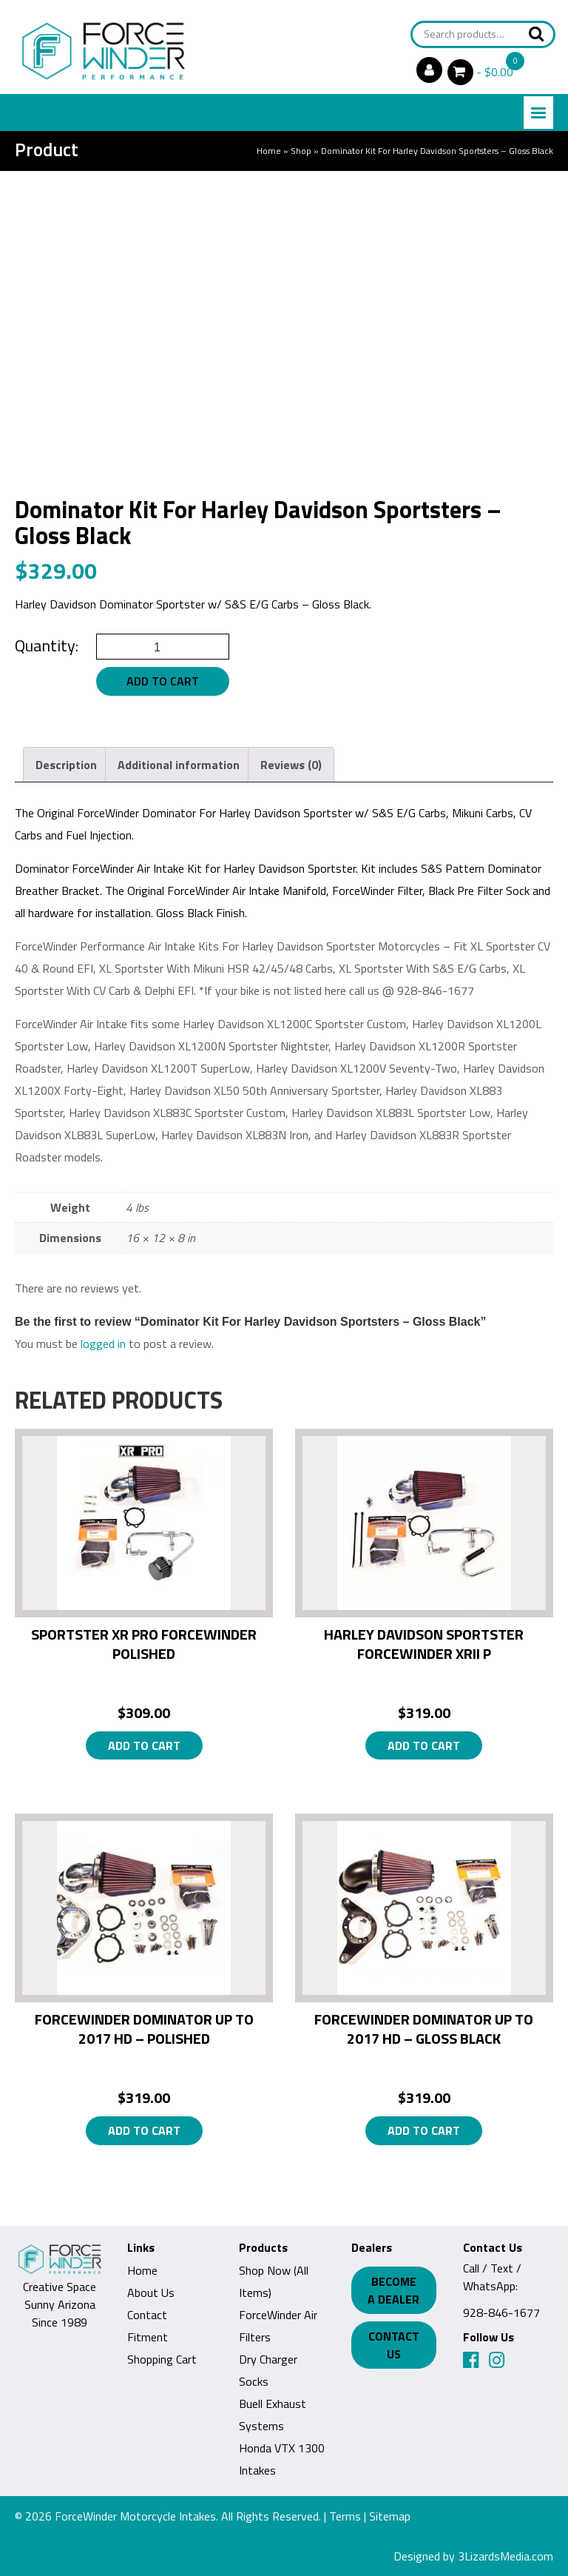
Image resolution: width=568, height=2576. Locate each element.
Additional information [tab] (179, 765)
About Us (151, 2292)
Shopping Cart (162, 2359)
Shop (301, 151)
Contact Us (396, 2345)
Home (269, 151)
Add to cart (162, 681)
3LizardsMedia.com (505, 2556)
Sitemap (389, 2516)
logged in (103, 1343)
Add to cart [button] (144, 1745)
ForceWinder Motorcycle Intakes (135, 2516)
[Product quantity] (162, 647)
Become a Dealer (396, 2290)
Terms (345, 2516)
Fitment (147, 2337)
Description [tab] (66, 765)
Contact (147, 2315)
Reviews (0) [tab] (291, 765)
